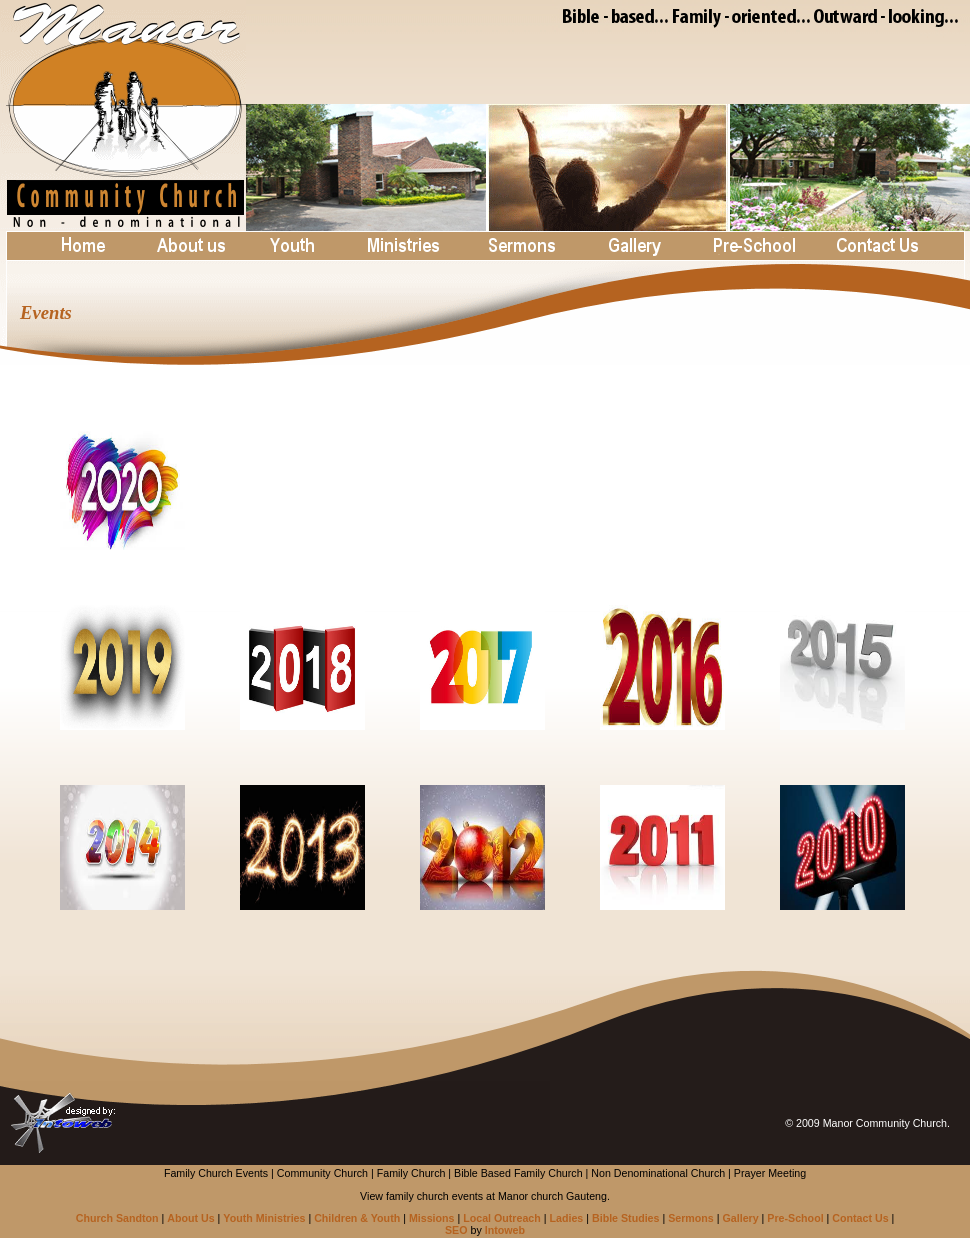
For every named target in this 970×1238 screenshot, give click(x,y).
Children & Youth (357, 1218)
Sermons (691, 1218)
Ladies (567, 1218)
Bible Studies (626, 1218)
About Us (190, 1218)
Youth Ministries (264, 1218)
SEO (456, 1230)
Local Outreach (502, 1218)
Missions (432, 1218)
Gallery (741, 1218)
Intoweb (505, 1230)
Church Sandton (117, 1218)
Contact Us (860, 1218)
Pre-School (795, 1218)
